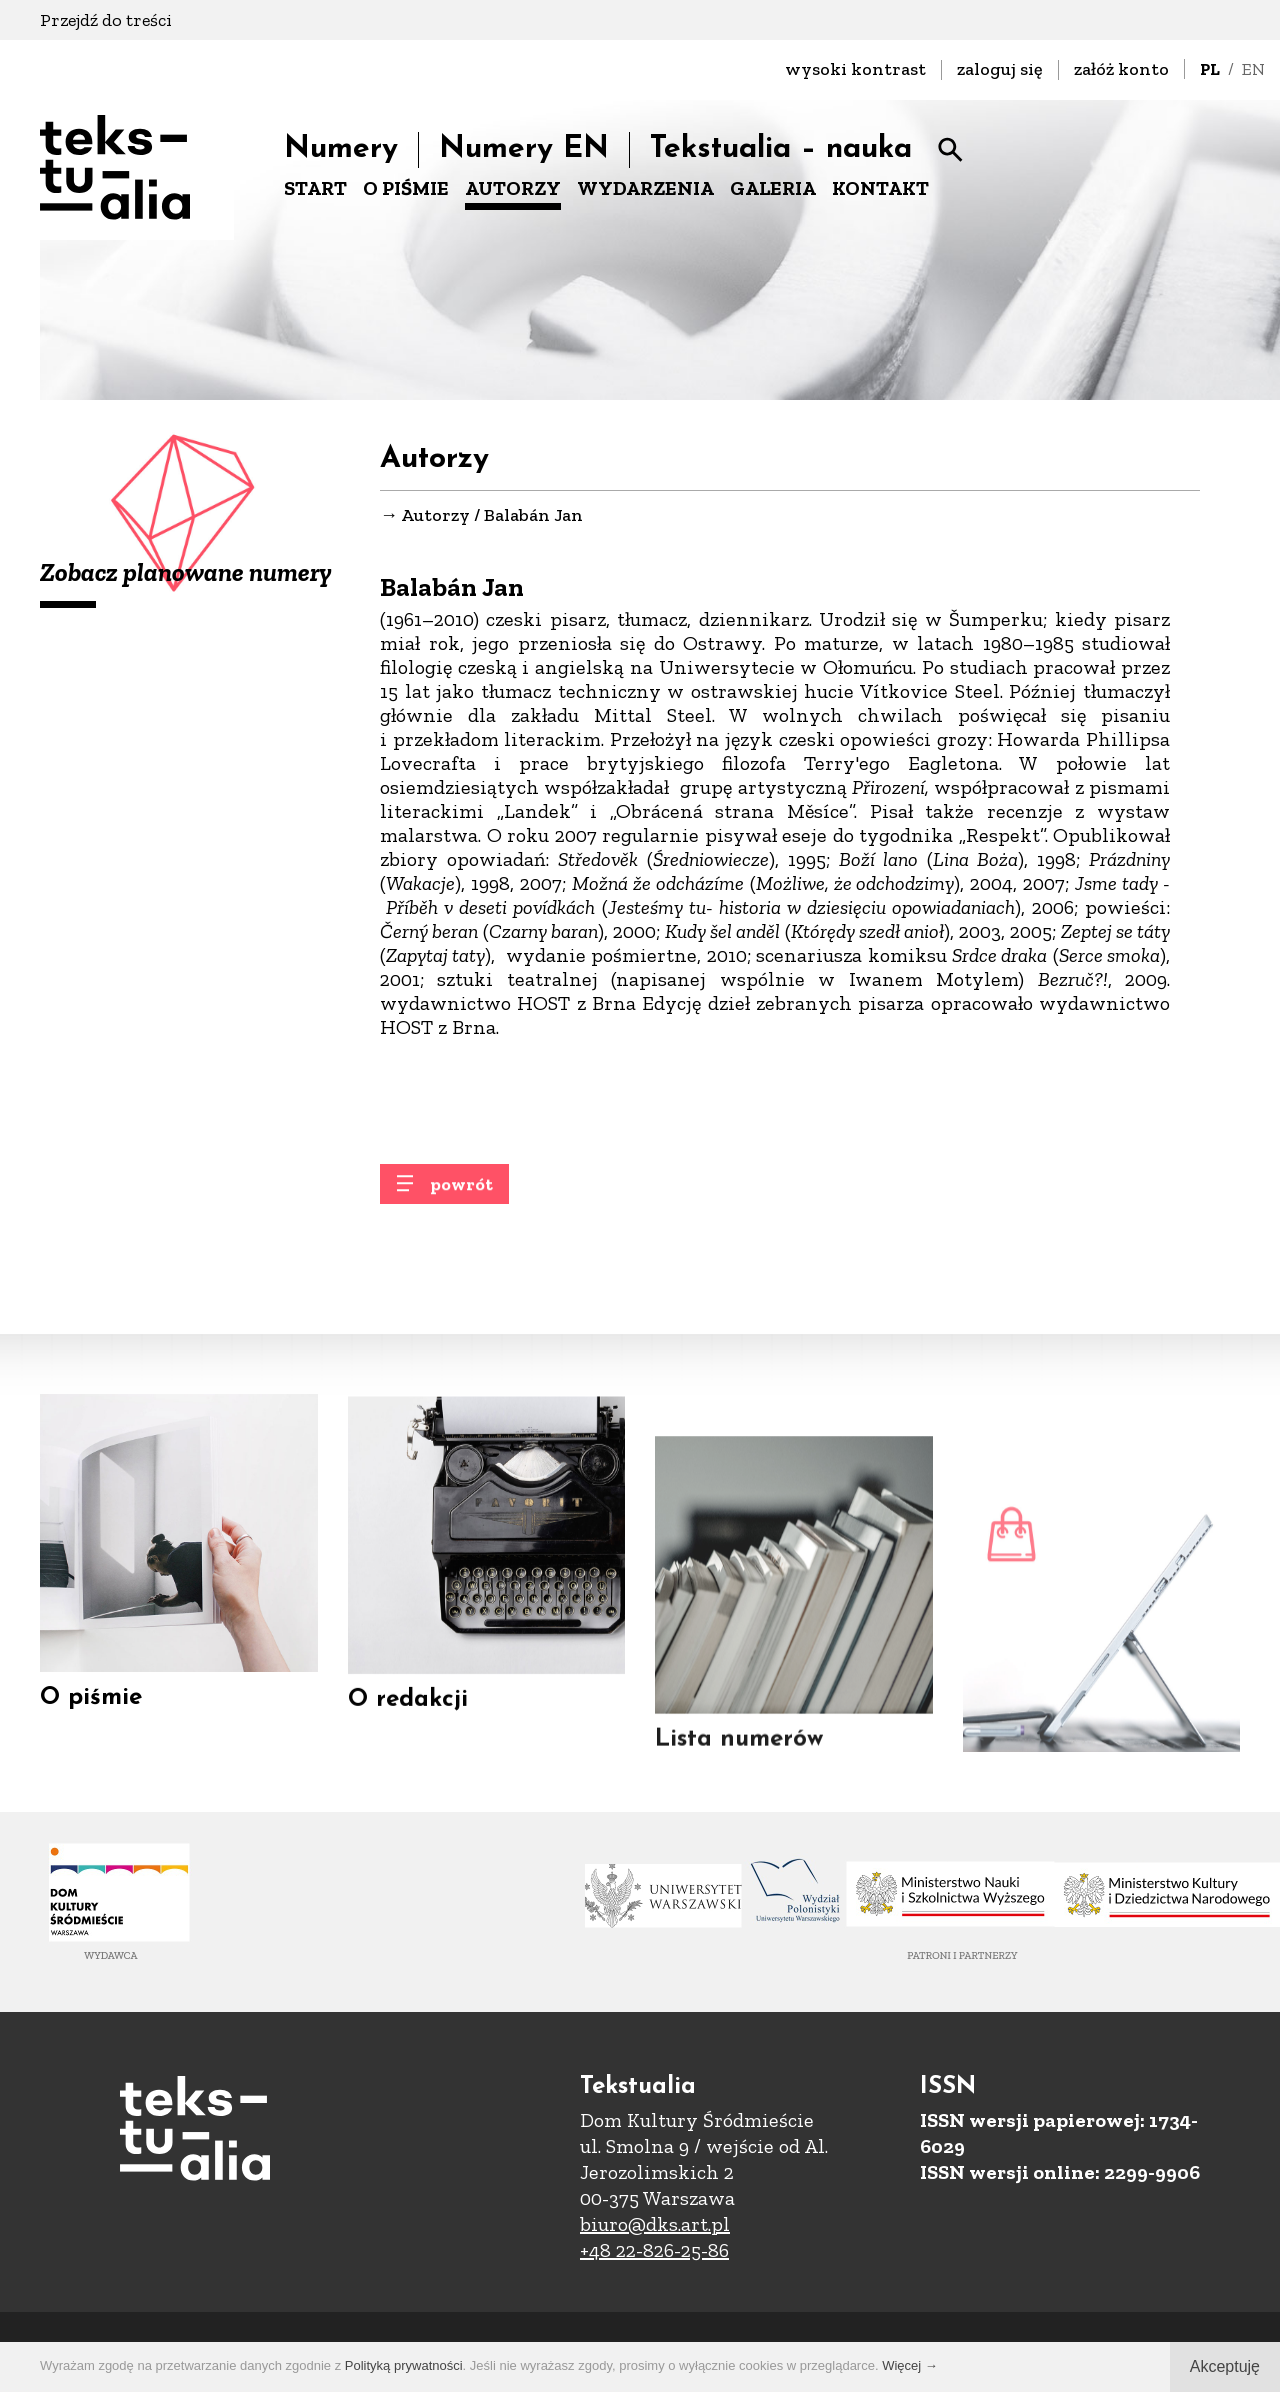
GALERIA (773, 188)
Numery (341, 149)
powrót (461, 1200)
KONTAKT (880, 188)
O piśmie (91, 1717)
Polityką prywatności (404, 2365)
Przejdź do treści (106, 20)
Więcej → (910, 2365)
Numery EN (524, 149)
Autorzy (435, 517)
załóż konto (1121, 69)
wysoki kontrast (855, 69)
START (315, 188)
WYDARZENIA (645, 188)
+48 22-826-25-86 (654, 2250)
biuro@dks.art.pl (655, 2224)
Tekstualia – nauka (781, 149)
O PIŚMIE (406, 188)
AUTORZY (513, 188)
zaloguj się (1000, 69)
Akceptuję (1225, 2366)
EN (1253, 69)
